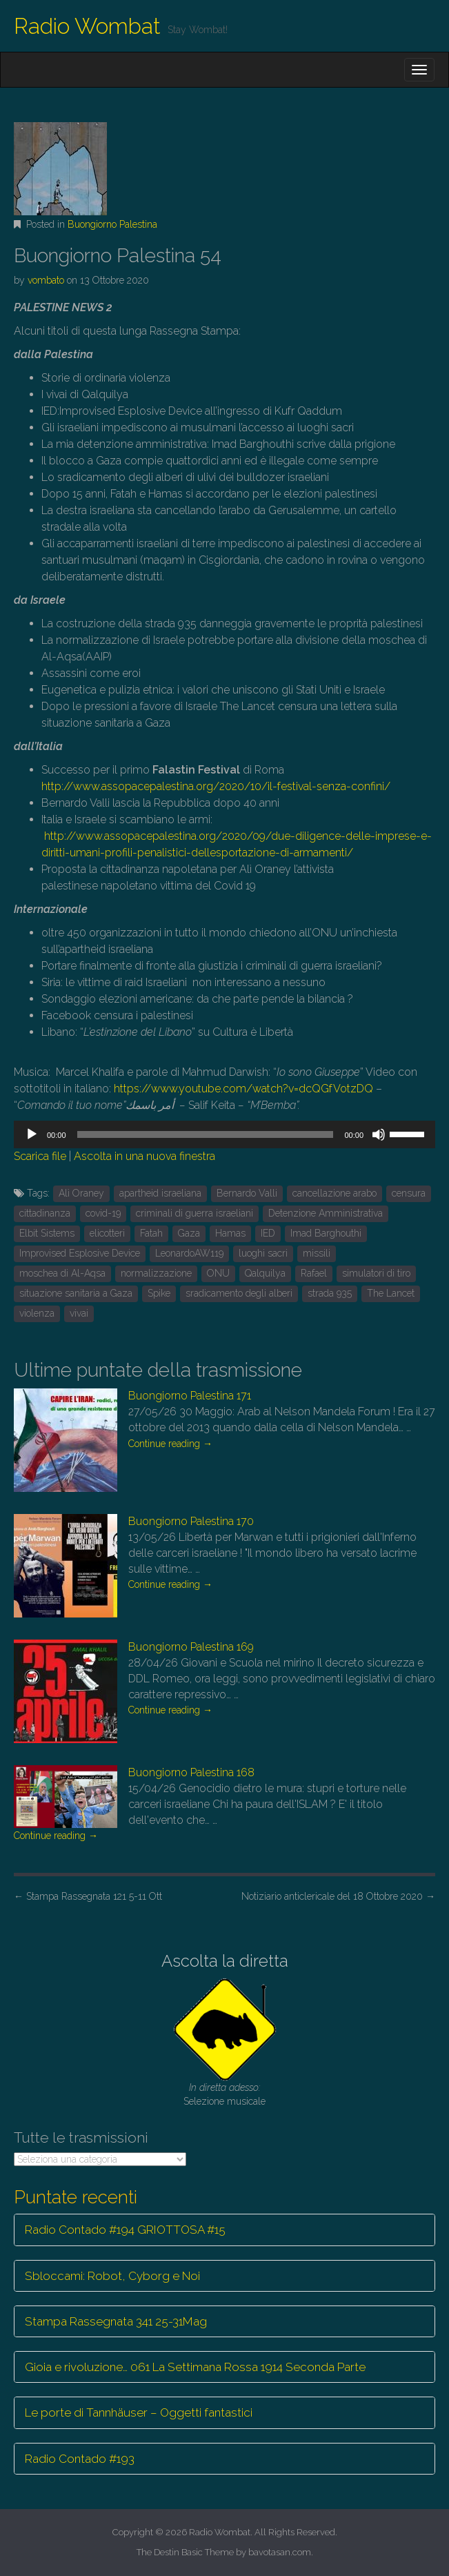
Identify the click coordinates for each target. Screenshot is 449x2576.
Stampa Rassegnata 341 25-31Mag (116, 2321)
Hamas (230, 1233)
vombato (46, 280)
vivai (79, 1313)
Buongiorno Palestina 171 (189, 1395)
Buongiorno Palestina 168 (191, 1772)
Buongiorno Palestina (112, 224)
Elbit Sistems (46, 1233)
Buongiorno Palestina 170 (191, 1521)
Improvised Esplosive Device (79, 1253)
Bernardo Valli (247, 1193)
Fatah (151, 1233)
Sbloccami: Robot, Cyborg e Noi (112, 2276)
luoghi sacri (263, 1253)
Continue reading (170, 1443)
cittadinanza (44, 1213)
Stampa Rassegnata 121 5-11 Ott (88, 1896)
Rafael (314, 1273)
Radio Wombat (87, 26)
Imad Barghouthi (325, 1233)
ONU (218, 1273)
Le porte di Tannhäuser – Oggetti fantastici (138, 2412)
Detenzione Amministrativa (325, 1213)
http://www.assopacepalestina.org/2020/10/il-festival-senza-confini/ (215, 786)
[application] (224, 1134)
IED (268, 1233)
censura (409, 1193)
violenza (36, 1313)
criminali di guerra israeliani (194, 1213)
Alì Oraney (81, 1193)
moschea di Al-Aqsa (62, 1273)
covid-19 (103, 1213)
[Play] (32, 1134)
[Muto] (379, 1134)
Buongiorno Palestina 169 (191, 1646)
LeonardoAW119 (189, 1253)
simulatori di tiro (376, 1273)
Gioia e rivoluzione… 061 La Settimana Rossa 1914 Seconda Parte (195, 2367)
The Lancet (391, 1293)
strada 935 (330, 1293)
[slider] (205, 1134)
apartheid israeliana (160, 1193)
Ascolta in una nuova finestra (144, 1156)
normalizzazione (156, 1273)
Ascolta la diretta (224, 1961)
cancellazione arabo (334, 1193)
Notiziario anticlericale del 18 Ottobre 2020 (338, 1896)
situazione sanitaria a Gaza (75, 1293)
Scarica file (40, 1156)
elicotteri (107, 1233)
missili (316, 1253)
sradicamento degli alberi (239, 1293)
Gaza (189, 1233)
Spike (159, 1293)
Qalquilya (265, 1273)
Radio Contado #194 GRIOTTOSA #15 (125, 2229)
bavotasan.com (279, 2552)
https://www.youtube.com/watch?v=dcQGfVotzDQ (245, 1088)
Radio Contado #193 (79, 2459)
